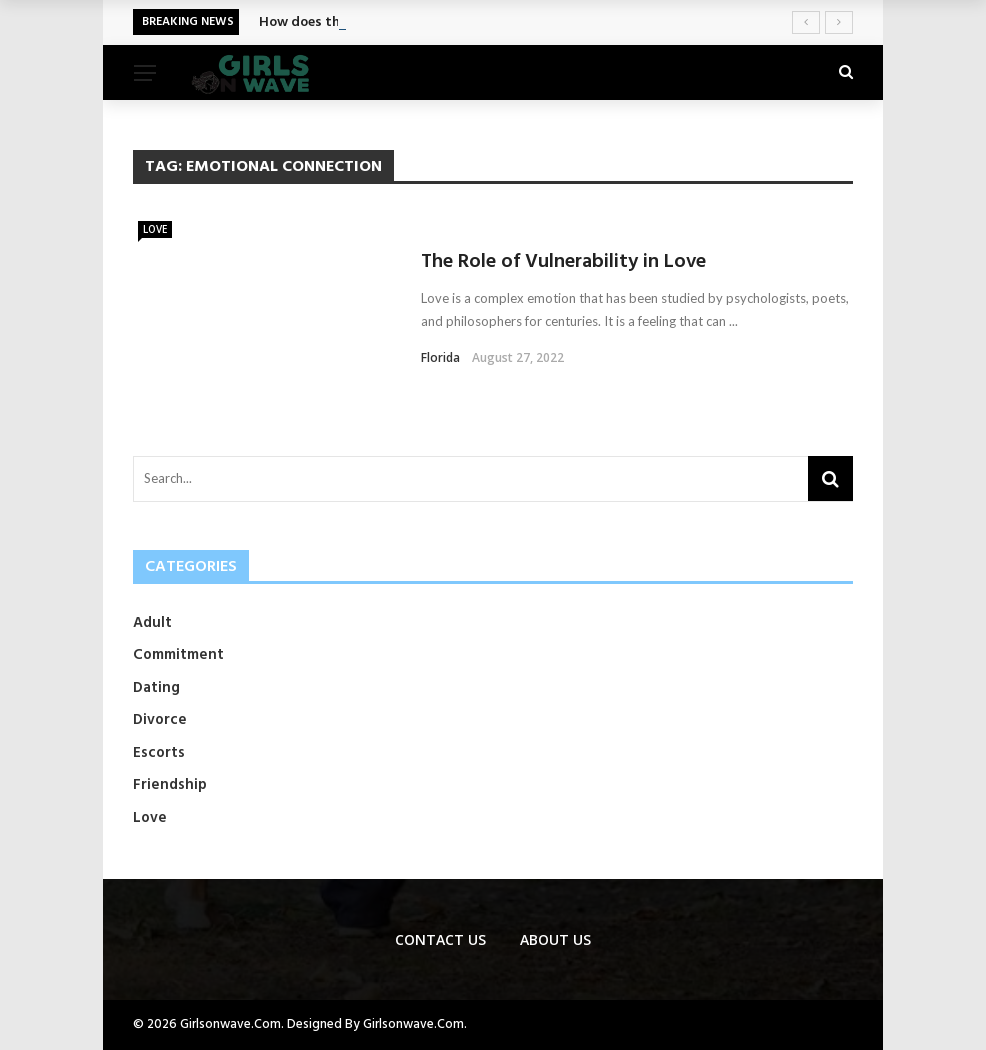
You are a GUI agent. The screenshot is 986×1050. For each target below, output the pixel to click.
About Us (555, 939)
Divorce (160, 720)
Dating (156, 688)
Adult (152, 623)
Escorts (159, 753)
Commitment (178, 655)
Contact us (440, 939)
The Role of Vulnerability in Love (563, 262)
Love (155, 229)
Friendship (170, 785)
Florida (440, 357)
